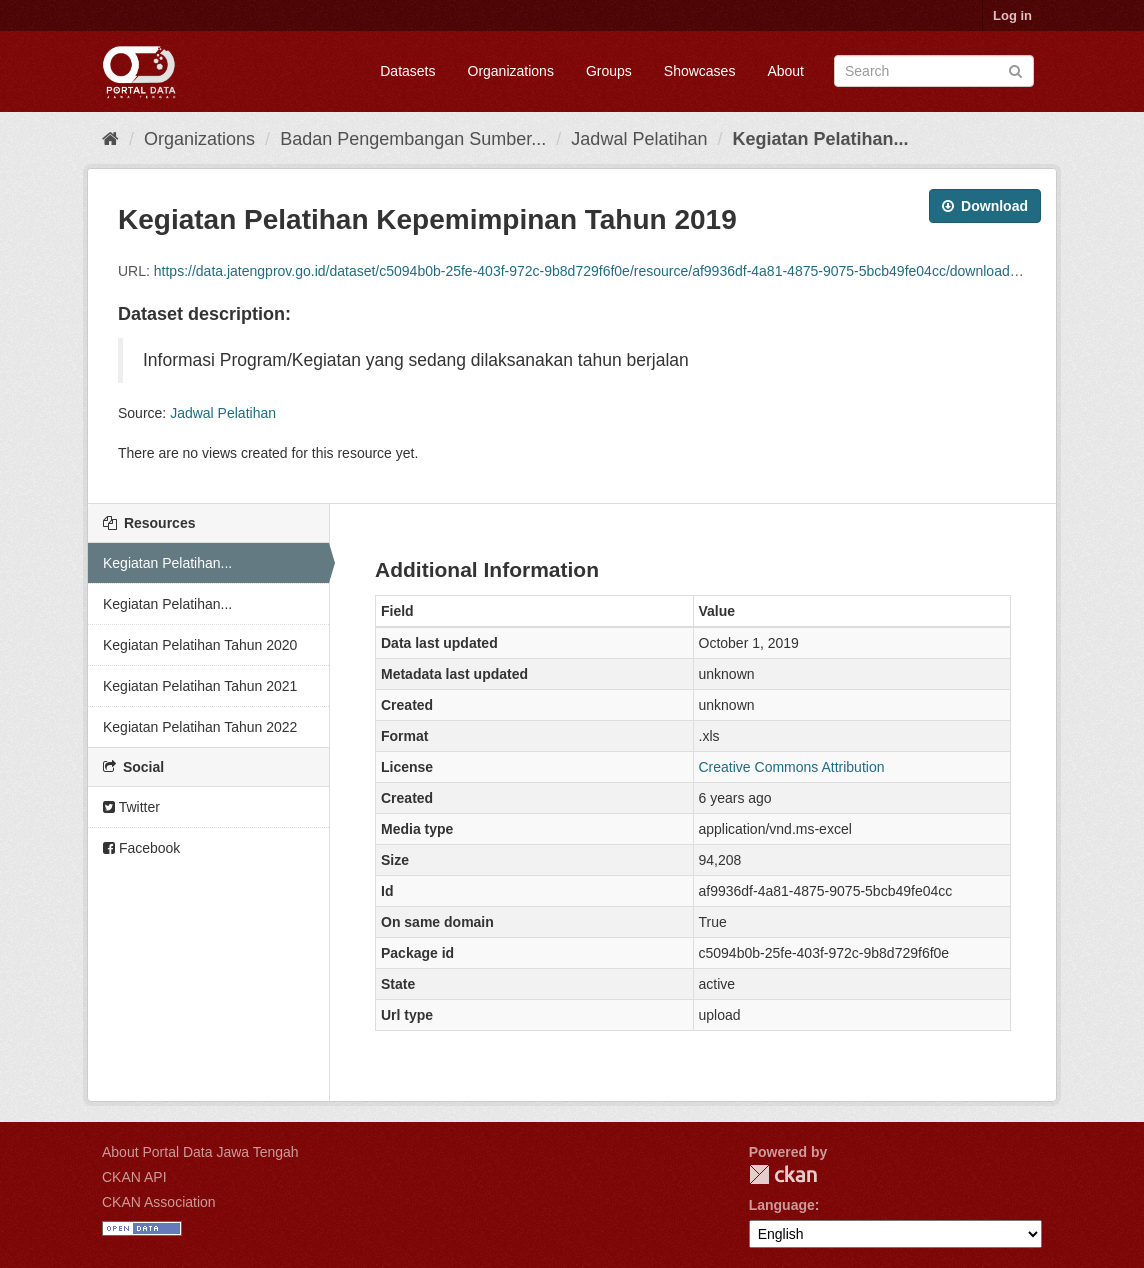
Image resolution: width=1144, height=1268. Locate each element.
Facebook (141, 848)
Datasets (407, 71)
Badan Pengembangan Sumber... (413, 139)
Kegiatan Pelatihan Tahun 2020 (200, 645)
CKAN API (134, 1177)
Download (985, 206)
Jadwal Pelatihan (639, 139)
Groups (609, 71)
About (785, 71)
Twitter (131, 807)
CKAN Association (159, 1202)
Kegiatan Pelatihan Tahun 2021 (200, 686)
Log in (1012, 15)
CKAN (783, 1174)
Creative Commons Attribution (792, 767)
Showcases (700, 71)
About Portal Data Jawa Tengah (200, 1152)
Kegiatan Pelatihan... (820, 139)
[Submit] (1015, 69)
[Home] (110, 139)
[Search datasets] (934, 71)
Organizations (511, 71)
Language (782, 1205)
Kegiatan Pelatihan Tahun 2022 (200, 727)
